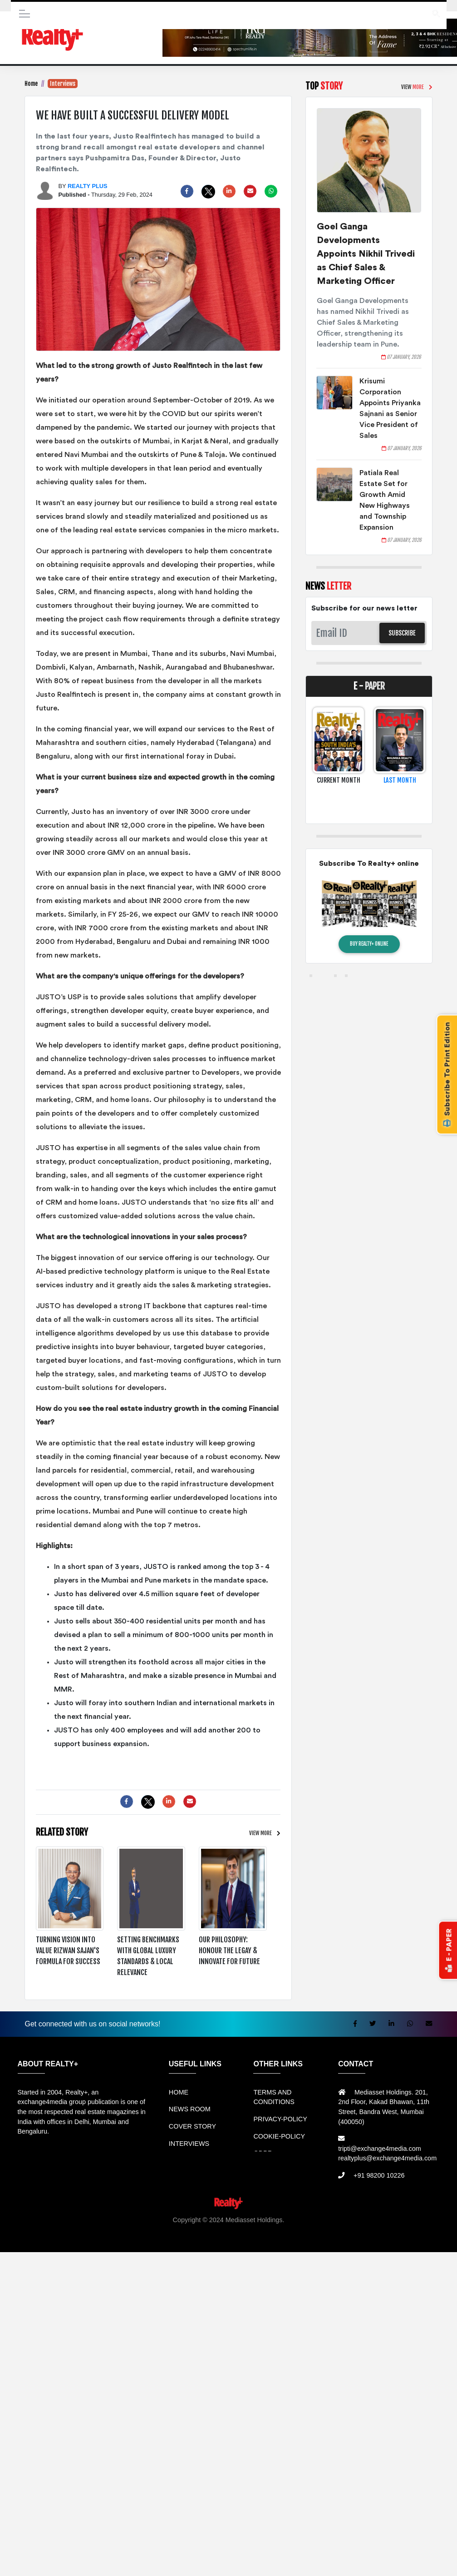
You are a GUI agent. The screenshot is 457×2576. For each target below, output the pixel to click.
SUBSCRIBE (402, 633)
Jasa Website (319, 2239)
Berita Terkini (154, 2239)
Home (31, 83)
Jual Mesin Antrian (246, 2230)
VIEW (260, 1833)
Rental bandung (155, 2230)
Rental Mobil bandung (33, 2230)
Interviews (62, 83)
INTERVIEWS (189, 2143)
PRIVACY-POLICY (280, 2119)
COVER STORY (192, 2126)
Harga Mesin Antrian (305, 2230)
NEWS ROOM (190, 2109)
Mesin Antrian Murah (369, 2230)
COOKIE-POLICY (279, 2136)
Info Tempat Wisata (232, 2239)
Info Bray (189, 2239)
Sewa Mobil (199, 2230)
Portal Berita (280, 2239)
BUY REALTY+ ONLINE (369, 944)
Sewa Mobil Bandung (97, 2230)
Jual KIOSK (419, 2230)
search (435, 12)
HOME (178, 2092)
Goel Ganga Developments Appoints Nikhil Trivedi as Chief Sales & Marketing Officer (366, 254)
